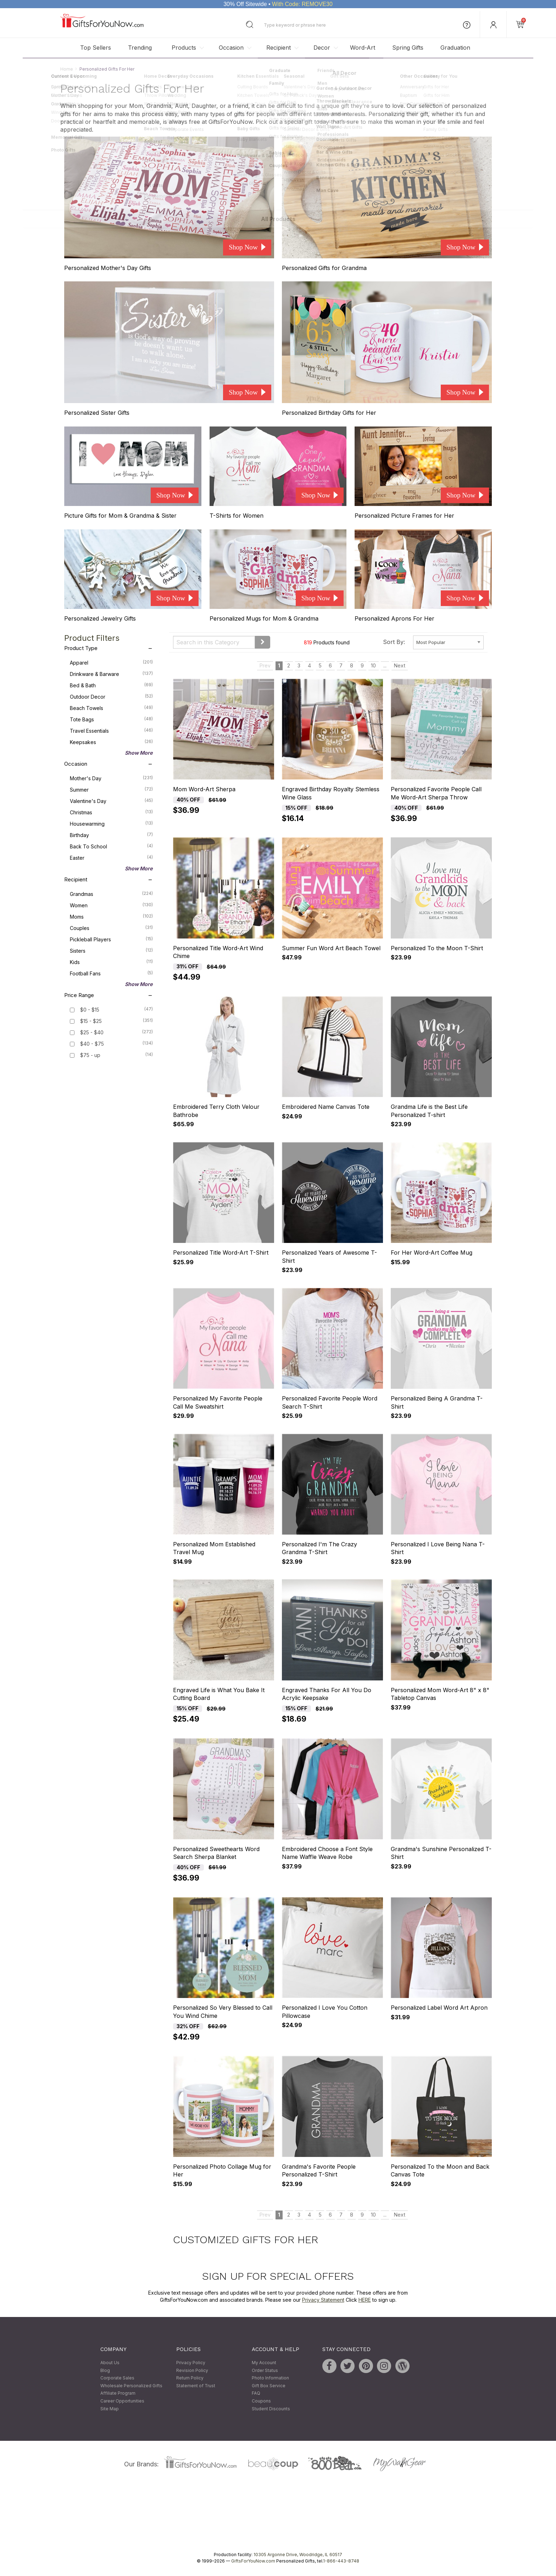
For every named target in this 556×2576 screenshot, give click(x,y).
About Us (109, 2362)
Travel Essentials (111, 730)
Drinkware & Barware (111, 673)
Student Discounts (271, 2408)
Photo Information (270, 2378)
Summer (111, 789)
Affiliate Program (117, 2393)
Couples (111, 927)
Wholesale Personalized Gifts (131, 2385)
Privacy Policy (190, 2362)
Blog (105, 2370)
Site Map (109, 2408)
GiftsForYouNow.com (253, 2561)
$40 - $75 (92, 1044)
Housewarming (111, 823)
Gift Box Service (268, 2385)
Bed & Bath (111, 685)
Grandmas (111, 893)
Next (399, 665)
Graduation (455, 47)
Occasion (231, 47)
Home (66, 69)
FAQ (256, 2393)
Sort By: (394, 641)
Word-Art (362, 47)
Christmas (111, 812)
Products (184, 47)
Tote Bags (111, 719)
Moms (111, 916)
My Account (264, 2362)
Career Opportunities (122, 2401)
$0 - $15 (89, 1010)
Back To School (111, 846)
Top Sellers (95, 47)
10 (373, 665)
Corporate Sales (117, 2378)
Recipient (278, 47)
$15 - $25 (91, 1021)
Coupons (261, 2401)
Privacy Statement (323, 2300)
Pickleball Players (111, 939)
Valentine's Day (111, 800)
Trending (140, 47)
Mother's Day (111, 778)
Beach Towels (111, 707)
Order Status (265, 2370)
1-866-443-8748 (341, 2561)
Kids (111, 961)
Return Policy (190, 2378)
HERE (364, 2300)
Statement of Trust (195, 2385)
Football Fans (111, 973)
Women (111, 905)
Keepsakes (111, 741)
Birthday (111, 834)
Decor (321, 47)
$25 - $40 (92, 1032)
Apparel (111, 662)
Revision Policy (192, 2370)
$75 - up (90, 1055)
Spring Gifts (407, 47)
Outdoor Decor (111, 696)
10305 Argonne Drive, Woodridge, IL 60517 (298, 2555)
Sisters (111, 950)
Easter (111, 857)
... (385, 665)
